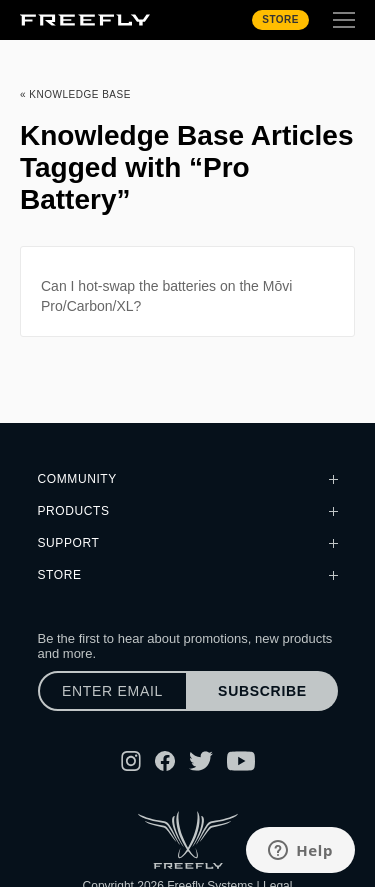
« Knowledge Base (75, 94)
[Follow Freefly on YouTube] (241, 761)
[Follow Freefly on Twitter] (201, 761)
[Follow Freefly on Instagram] (131, 761)
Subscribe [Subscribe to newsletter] (262, 691)
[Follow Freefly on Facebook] (165, 761)
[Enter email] (113, 691)
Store (280, 19)
